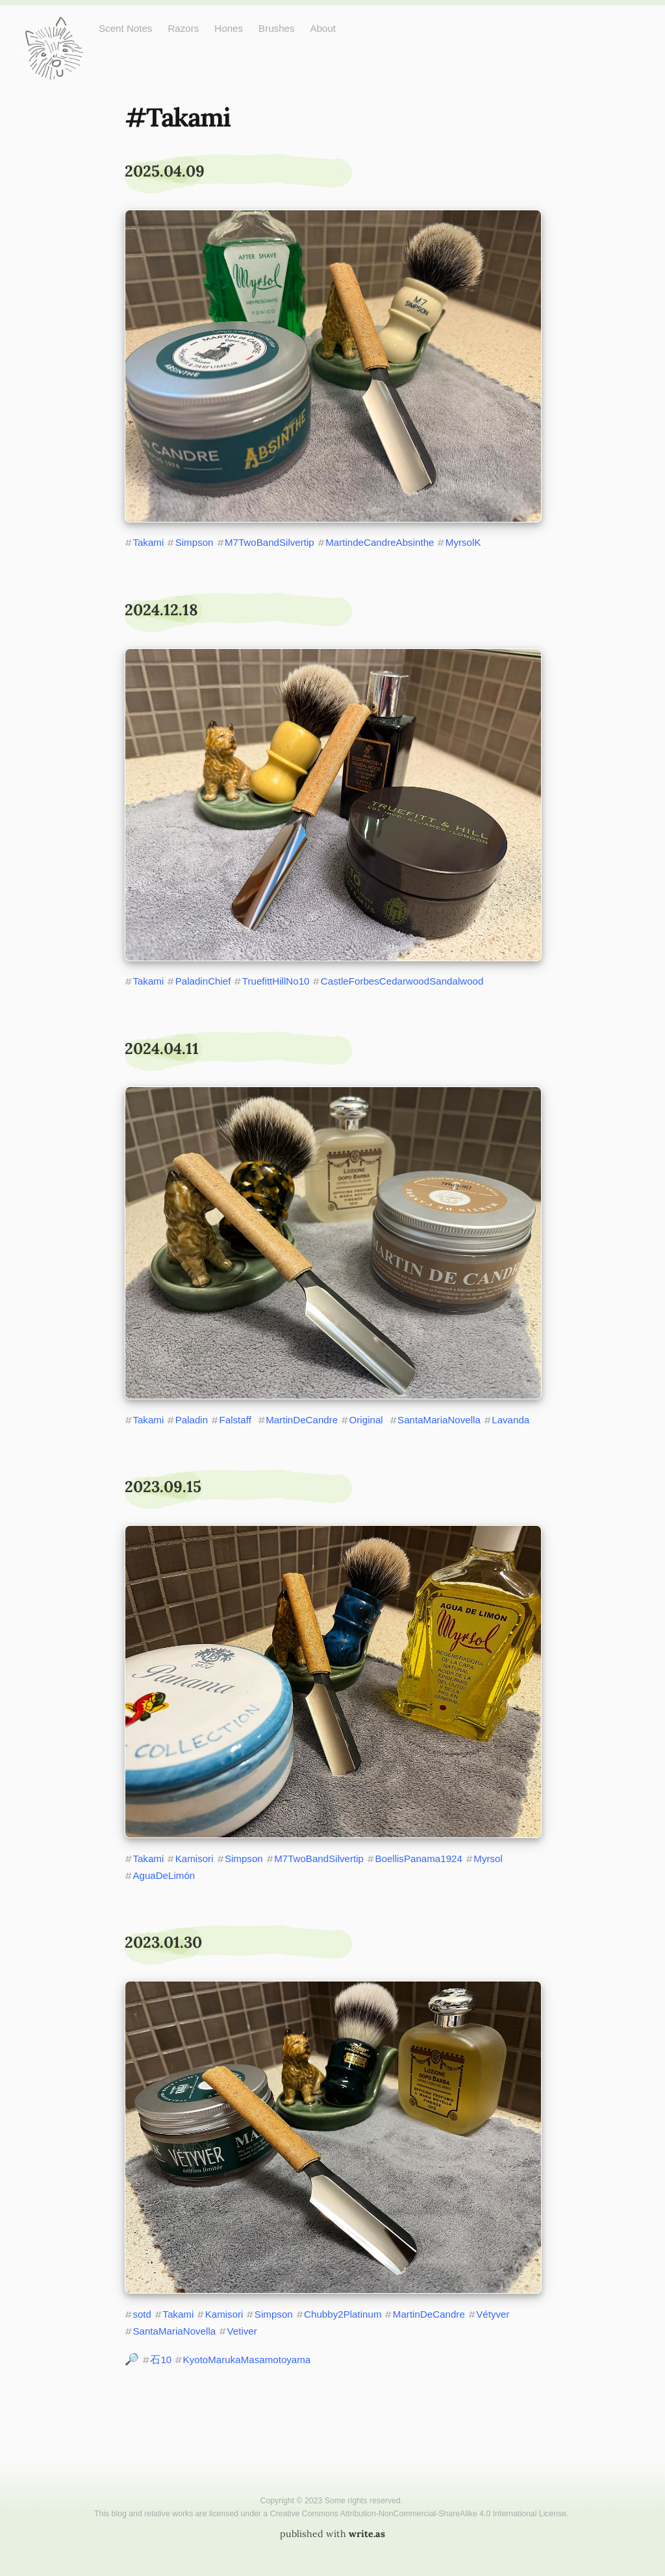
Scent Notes (125, 28)
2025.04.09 (165, 171)
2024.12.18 (161, 610)
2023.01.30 (163, 1942)
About (323, 28)
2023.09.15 (163, 1487)
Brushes (276, 28)
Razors (183, 28)
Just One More (53, 26)
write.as (367, 2534)
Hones (228, 28)
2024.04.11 (162, 1048)
